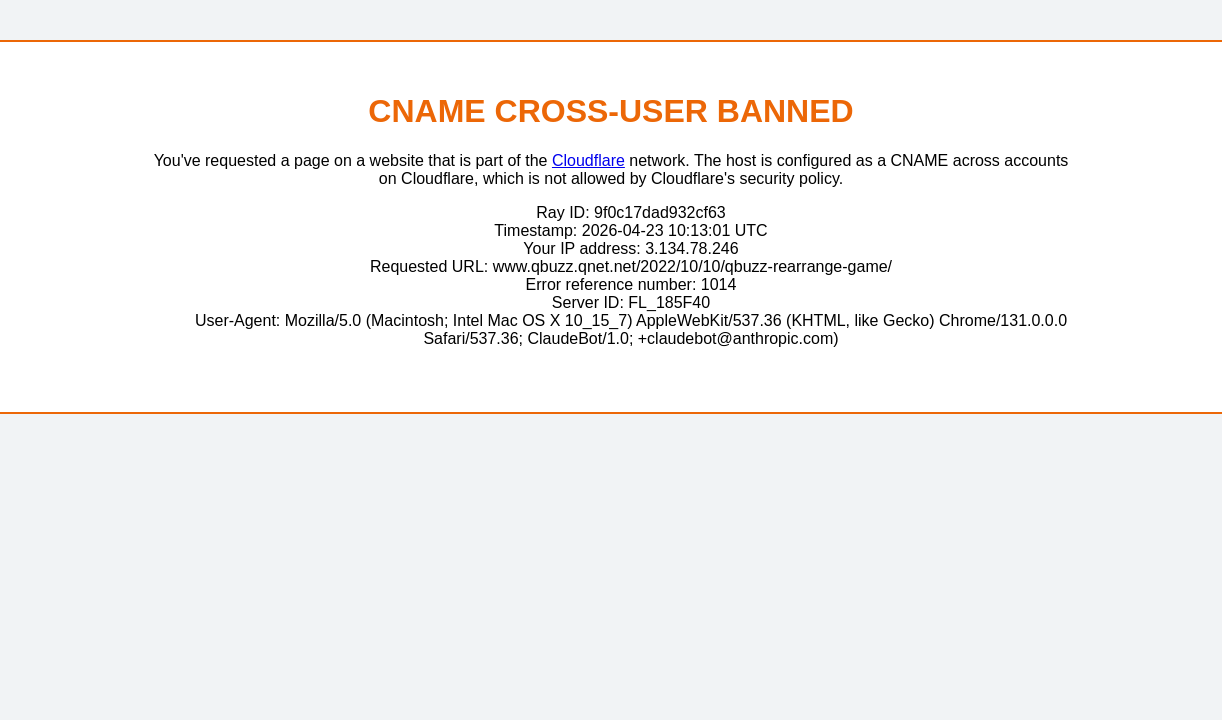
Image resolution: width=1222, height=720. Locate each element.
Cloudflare (588, 160)
